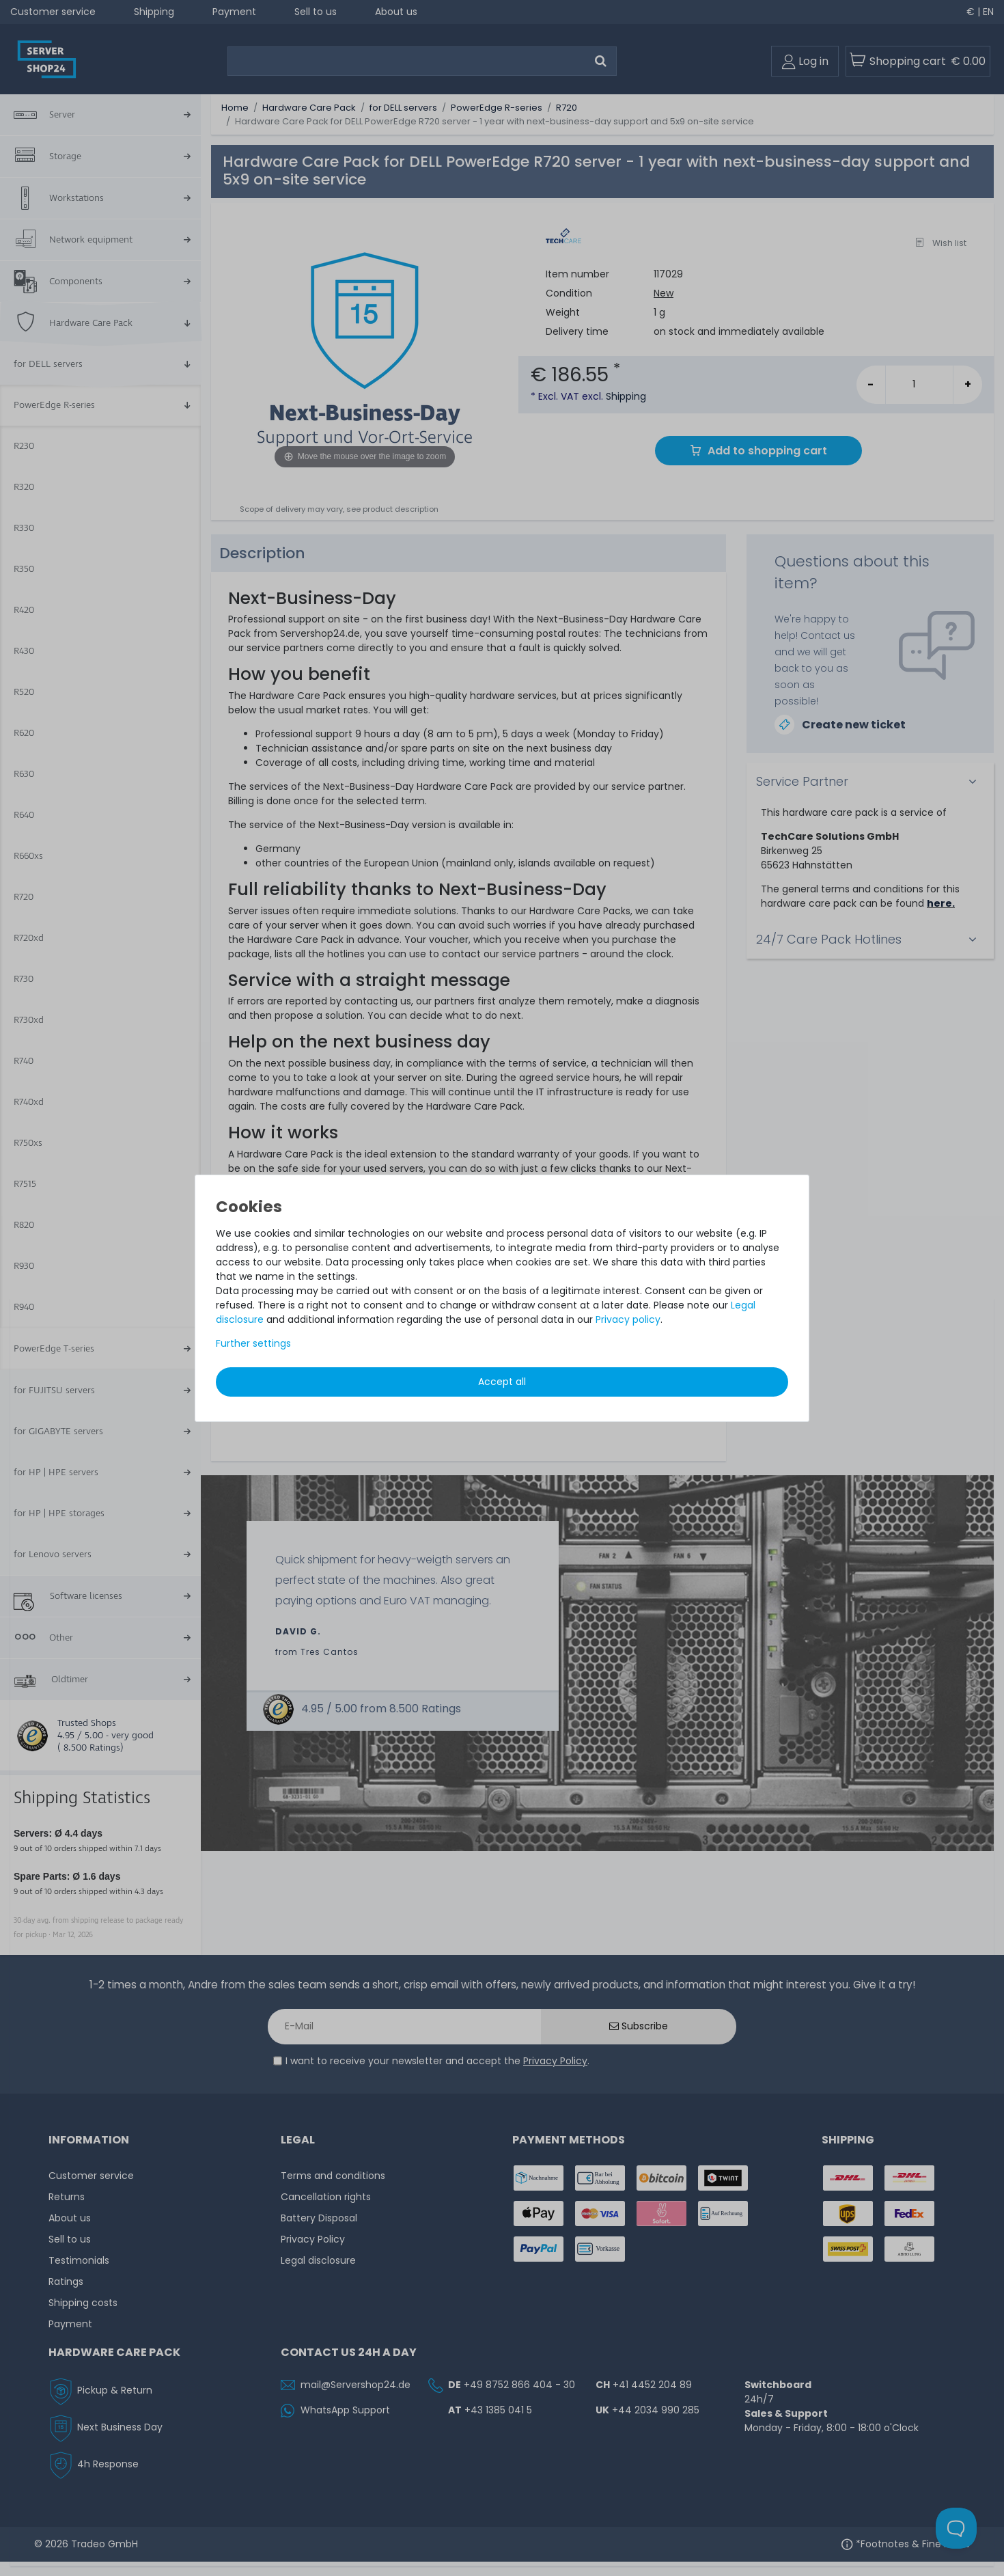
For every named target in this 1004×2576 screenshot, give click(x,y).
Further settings (253, 1343)
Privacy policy (628, 1319)
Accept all (502, 1381)
